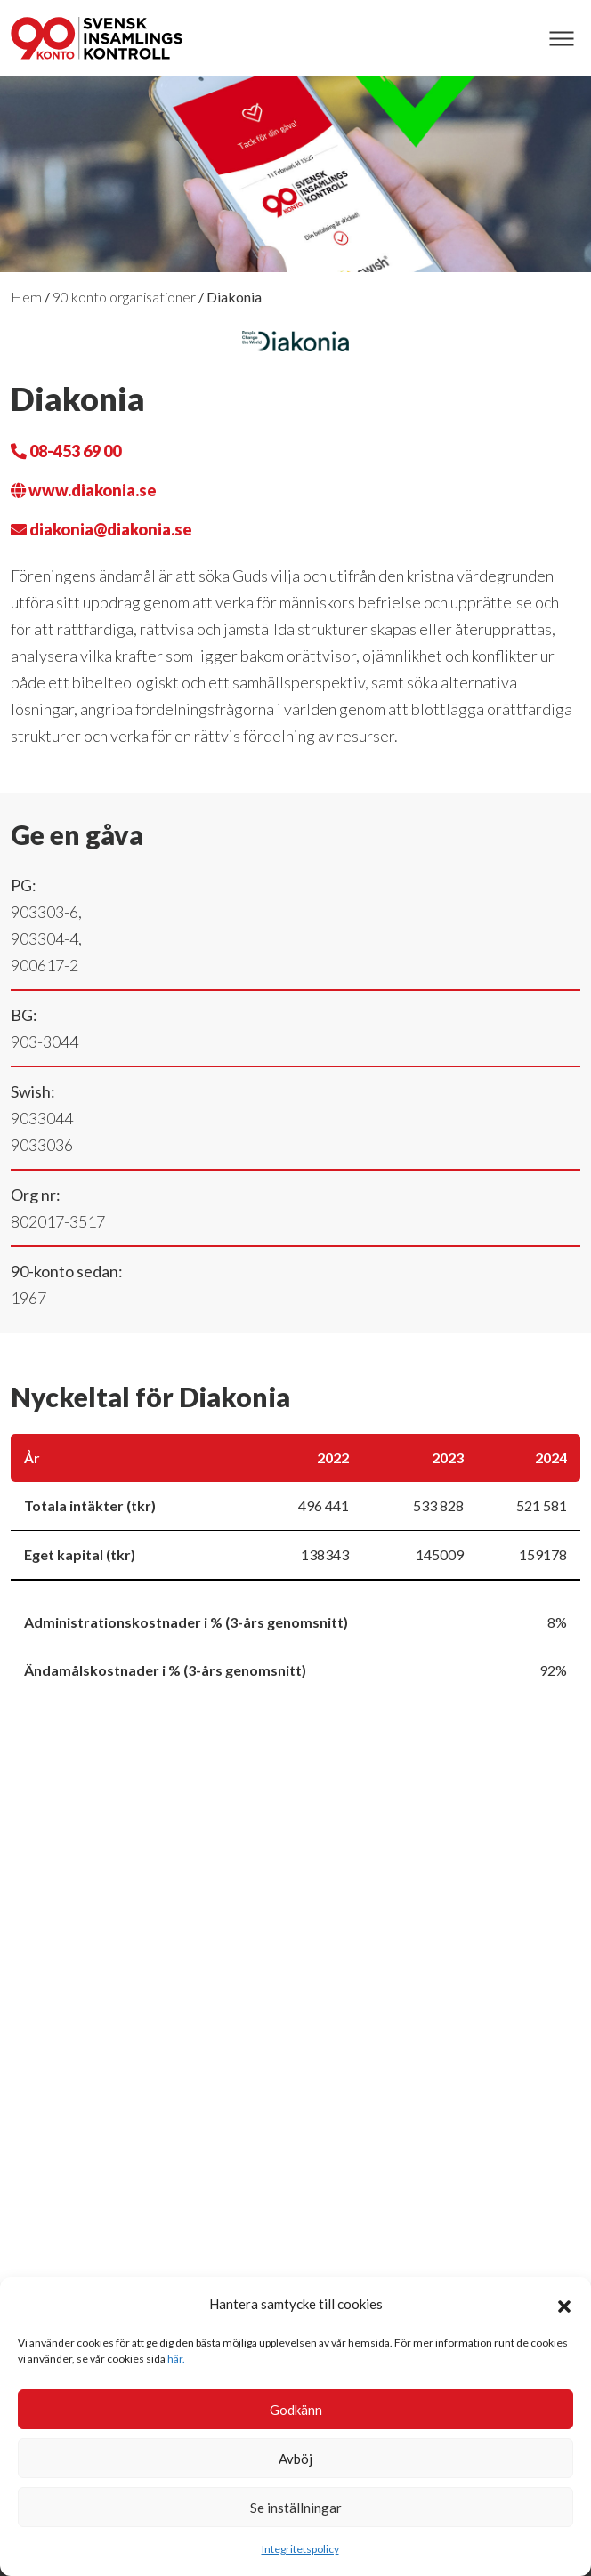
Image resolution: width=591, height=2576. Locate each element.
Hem (26, 296)
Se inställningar (296, 2508)
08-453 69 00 (66, 451)
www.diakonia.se (84, 490)
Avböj (295, 2459)
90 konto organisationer (124, 296)
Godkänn (296, 2410)
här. (176, 2358)
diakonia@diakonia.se (101, 529)
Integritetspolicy (300, 2549)
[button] (564, 2304)
